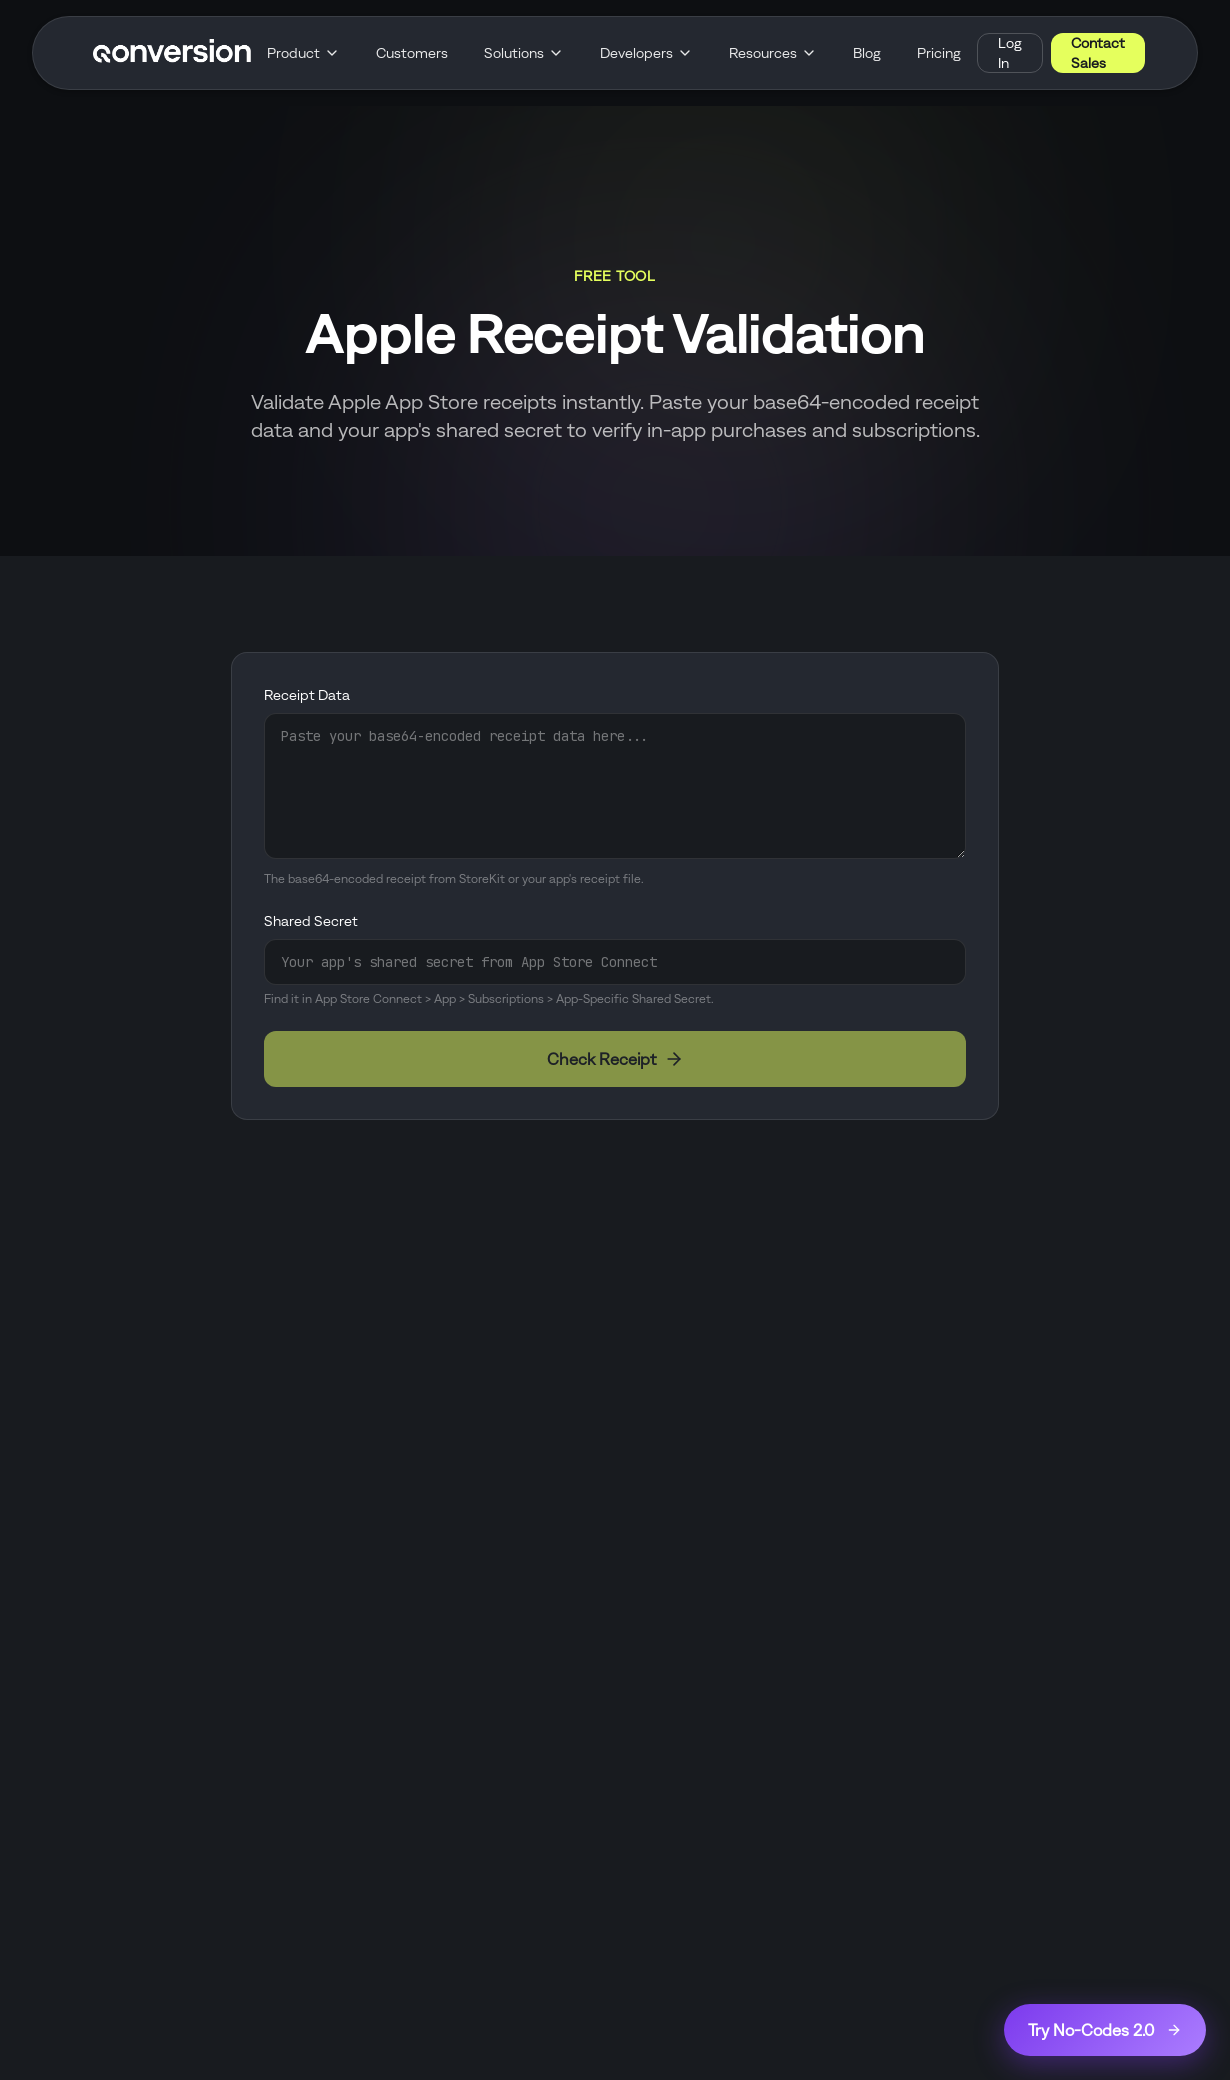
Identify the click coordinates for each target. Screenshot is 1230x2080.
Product (303, 53)
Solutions (524, 53)
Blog (867, 53)
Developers (646, 53)
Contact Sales (1098, 53)
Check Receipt (615, 1059)
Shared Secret (311, 921)
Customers (412, 53)
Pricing (939, 53)
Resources (773, 53)
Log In (1010, 53)
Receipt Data (307, 695)
